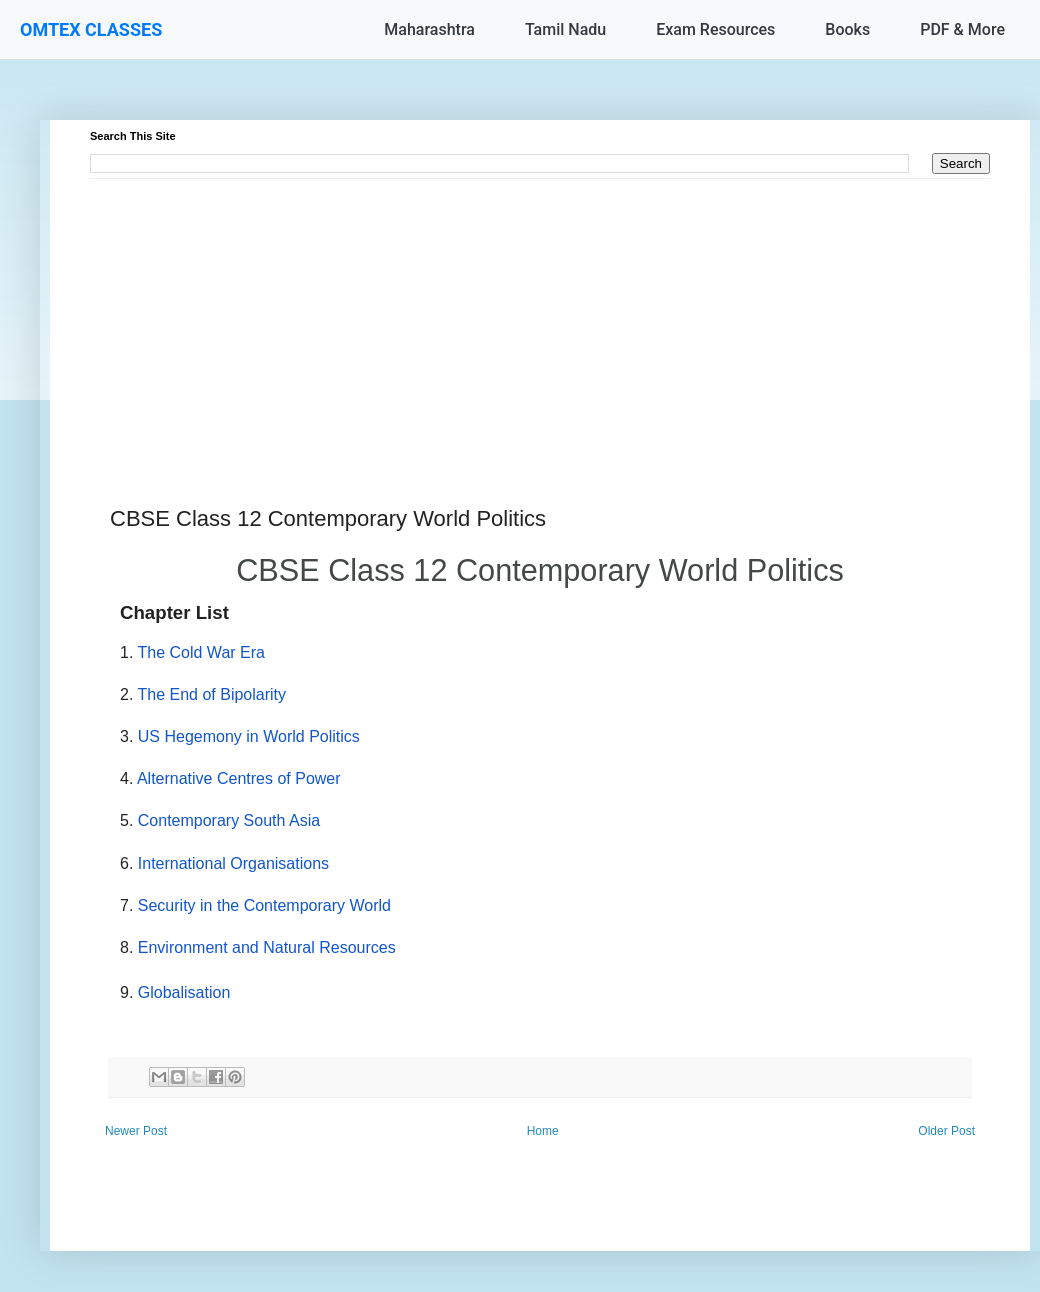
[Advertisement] (540, 319)
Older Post (946, 1131)
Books (847, 29)
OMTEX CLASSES (91, 29)
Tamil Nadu (565, 29)
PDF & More (962, 29)
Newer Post (136, 1131)
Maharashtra (429, 29)
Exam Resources (715, 29)
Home (543, 1131)
